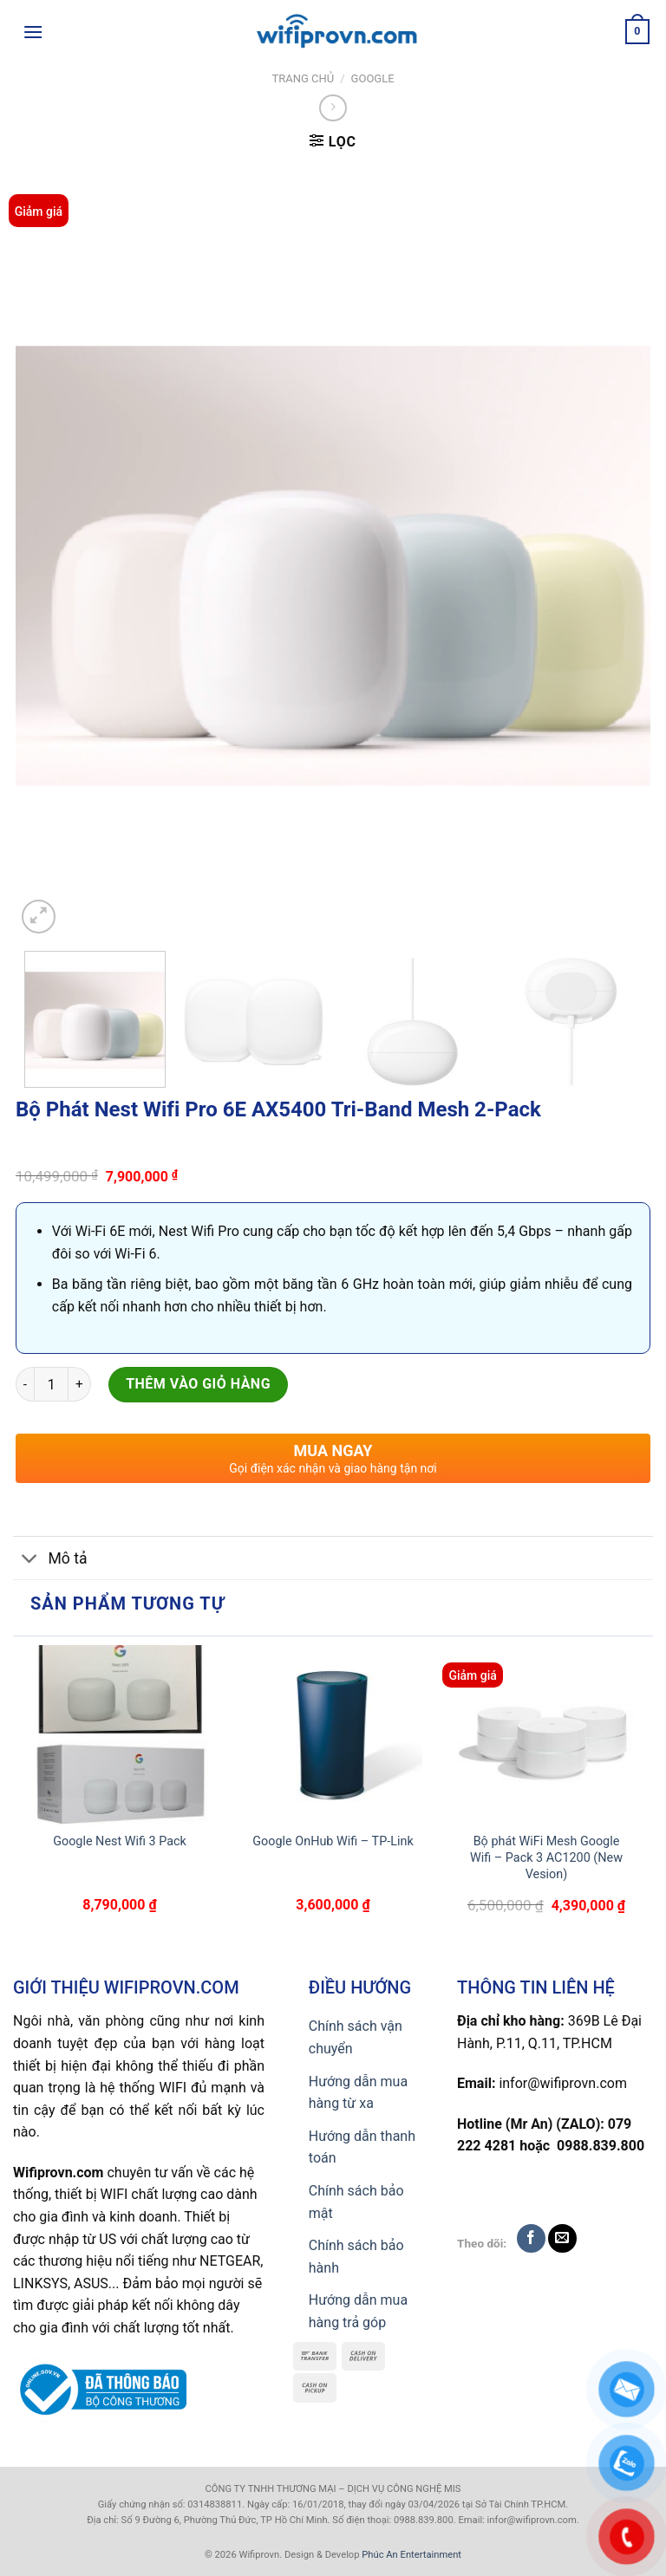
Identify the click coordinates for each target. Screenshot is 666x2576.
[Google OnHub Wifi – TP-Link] (333, 1734)
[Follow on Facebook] (531, 2238)
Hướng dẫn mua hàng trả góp (358, 2311)
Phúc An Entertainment (411, 2554)
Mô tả (50, 1559)
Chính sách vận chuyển (355, 2037)
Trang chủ (302, 78)
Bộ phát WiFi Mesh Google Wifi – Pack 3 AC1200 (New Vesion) (546, 1857)
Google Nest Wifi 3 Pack (119, 1841)
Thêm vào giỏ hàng (198, 1384)
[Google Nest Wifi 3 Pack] (119, 1734)
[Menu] (33, 31)
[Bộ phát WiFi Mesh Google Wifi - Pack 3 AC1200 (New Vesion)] (546, 1734)
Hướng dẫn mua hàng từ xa (358, 2092)
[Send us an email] (562, 2238)
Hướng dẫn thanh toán (362, 2147)
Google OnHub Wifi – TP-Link (332, 1841)
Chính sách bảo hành (356, 2256)
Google (373, 78)
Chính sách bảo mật (356, 2201)
